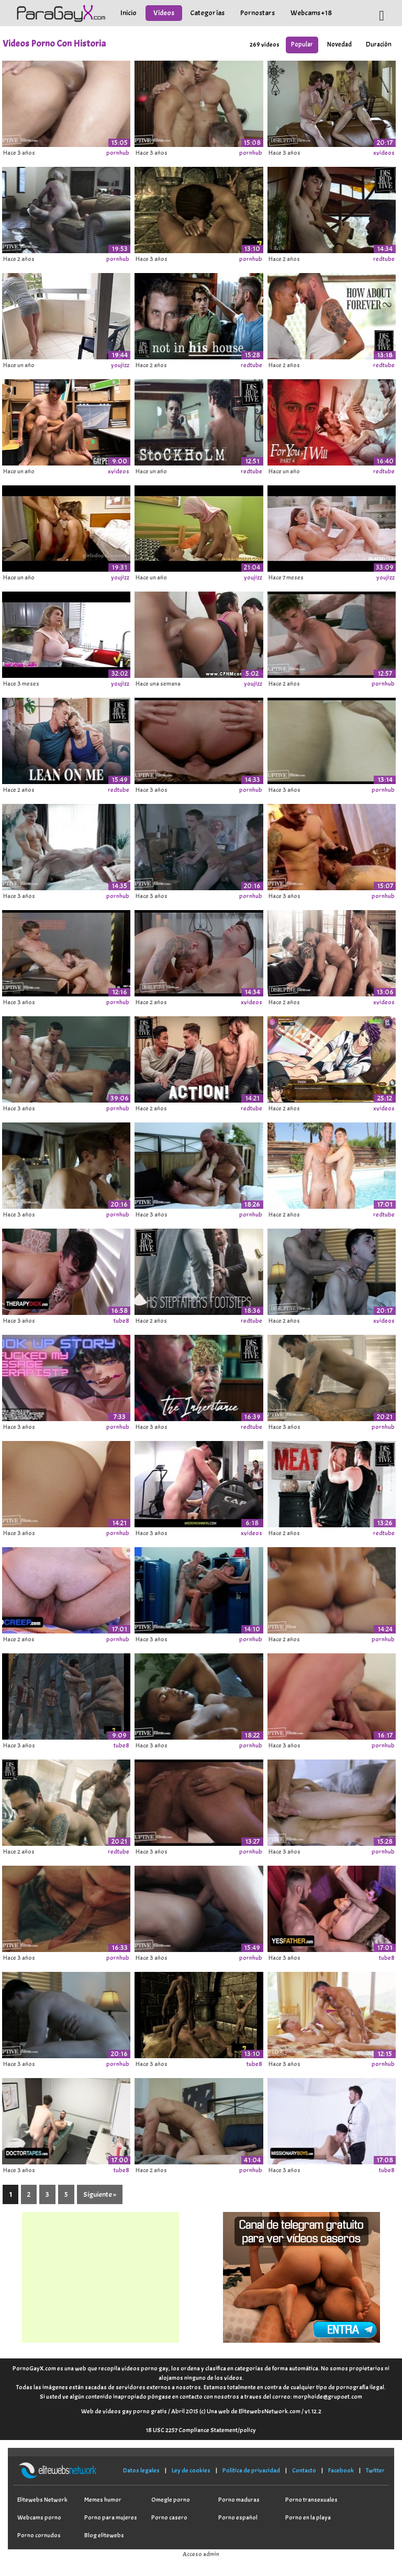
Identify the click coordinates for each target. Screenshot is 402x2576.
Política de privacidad (251, 2470)
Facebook (341, 2470)
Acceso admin (201, 2554)
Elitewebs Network (42, 2499)
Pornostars (257, 12)
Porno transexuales (311, 2499)
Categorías (207, 12)
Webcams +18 (311, 12)
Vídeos (163, 12)
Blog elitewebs (104, 2535)
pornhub (117, 153)
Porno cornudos (39, 2535)
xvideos (384, 153)
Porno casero (169, 2517)
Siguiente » (99, 2194)
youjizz (120, 365)
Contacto (304, 2470)
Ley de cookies (191, 2470)
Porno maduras (239, 2499)
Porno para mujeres (110, 2517)
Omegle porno (170, 2499)
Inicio (128, 12)
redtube (384, 259)
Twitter (375, 2470)
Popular (302, 44)
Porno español (238, 2517)
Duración (379, 44)
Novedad (339, 44)
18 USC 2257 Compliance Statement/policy (201, 2430)
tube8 (121, 1321)
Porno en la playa (308, 2517)
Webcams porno (39, 2517)
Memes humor (102, 2499)
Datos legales (141, 2470)
